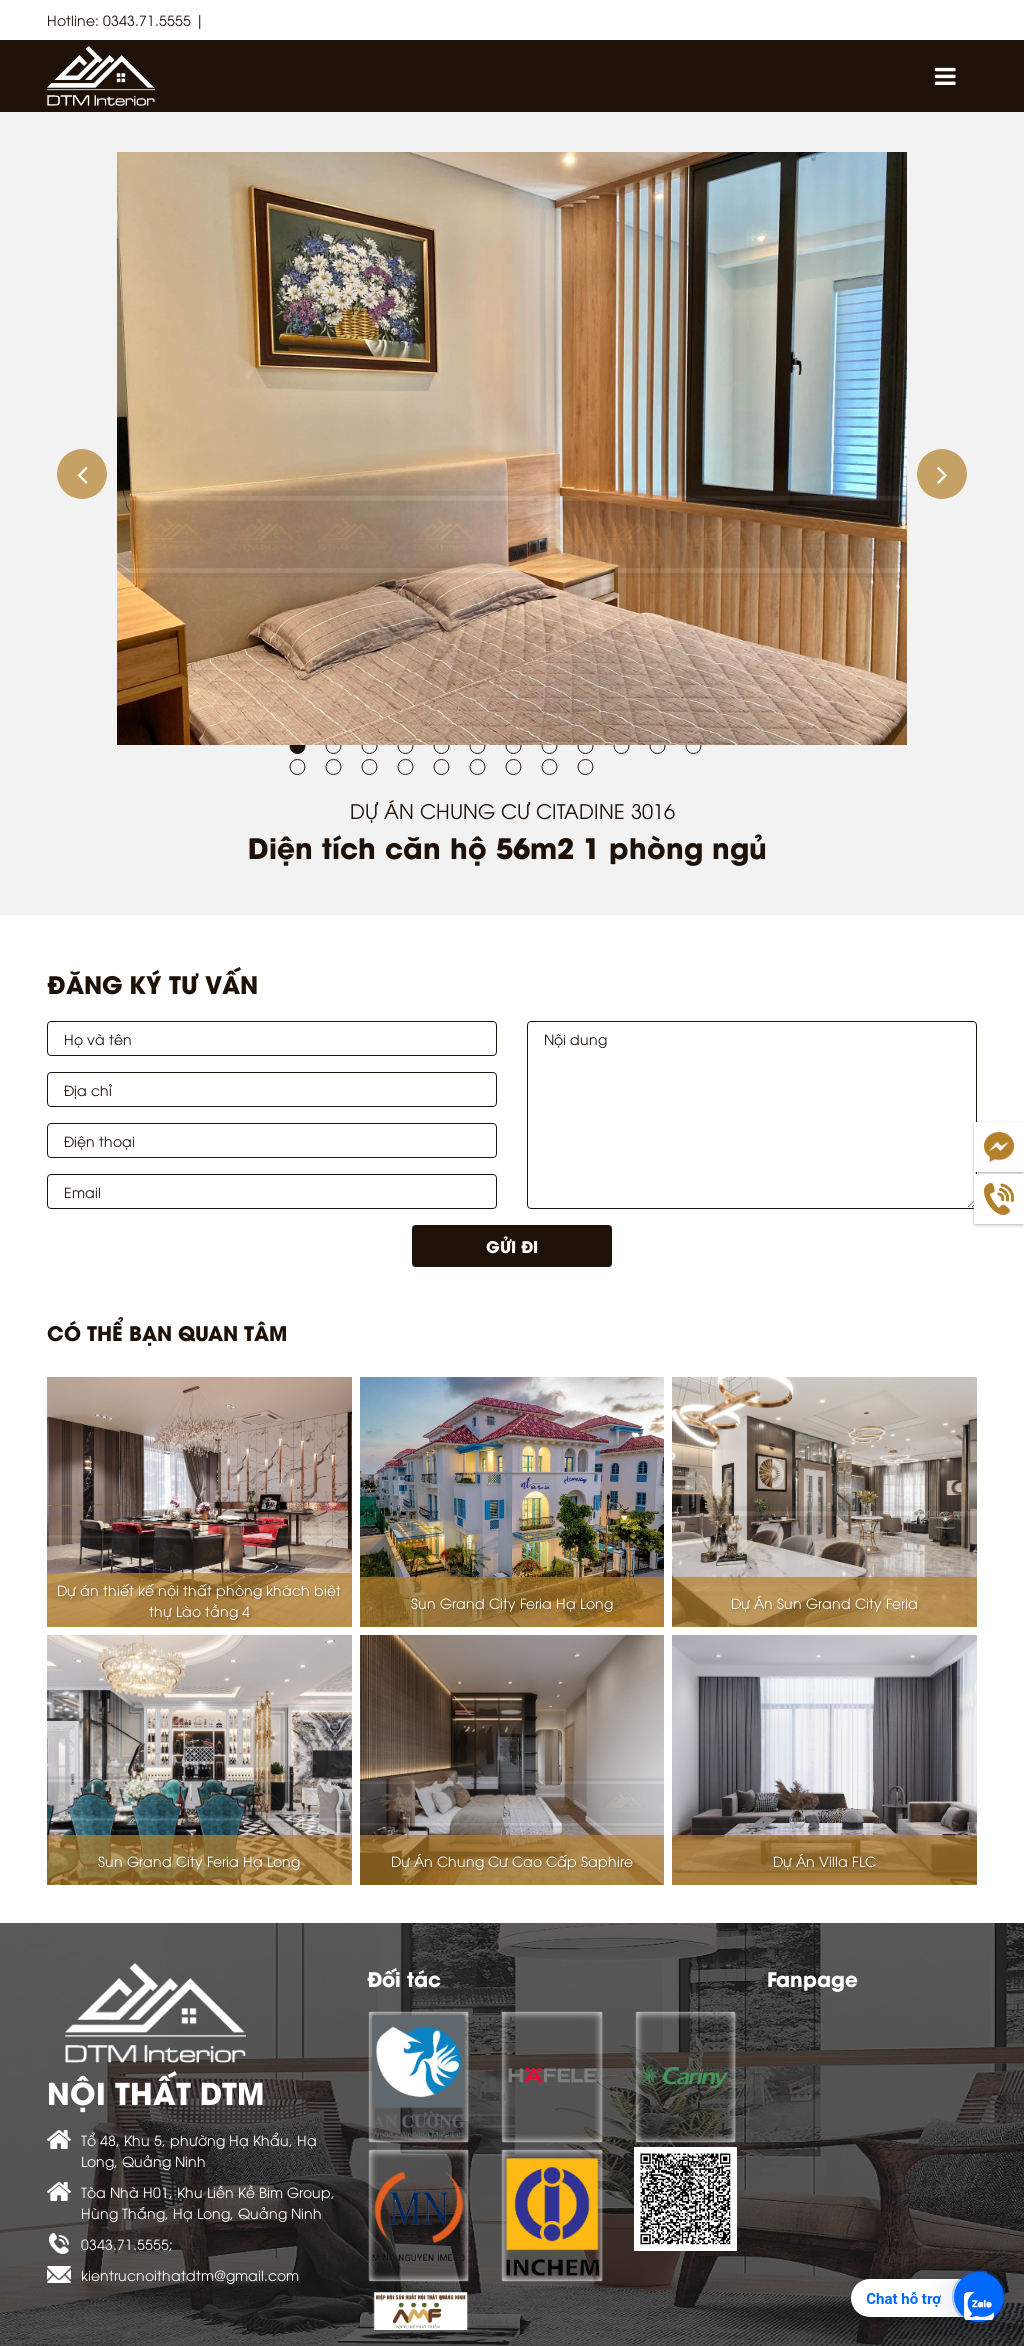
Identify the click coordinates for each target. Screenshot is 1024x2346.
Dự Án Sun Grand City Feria (824, 1602)
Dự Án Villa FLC (824, 1860)
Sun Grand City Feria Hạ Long (512, 1602)
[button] (82, 474)
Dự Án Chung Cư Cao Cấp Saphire (512, 1860)
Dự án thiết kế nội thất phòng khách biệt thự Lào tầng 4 (199, 1600)
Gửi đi (512, 1245)
